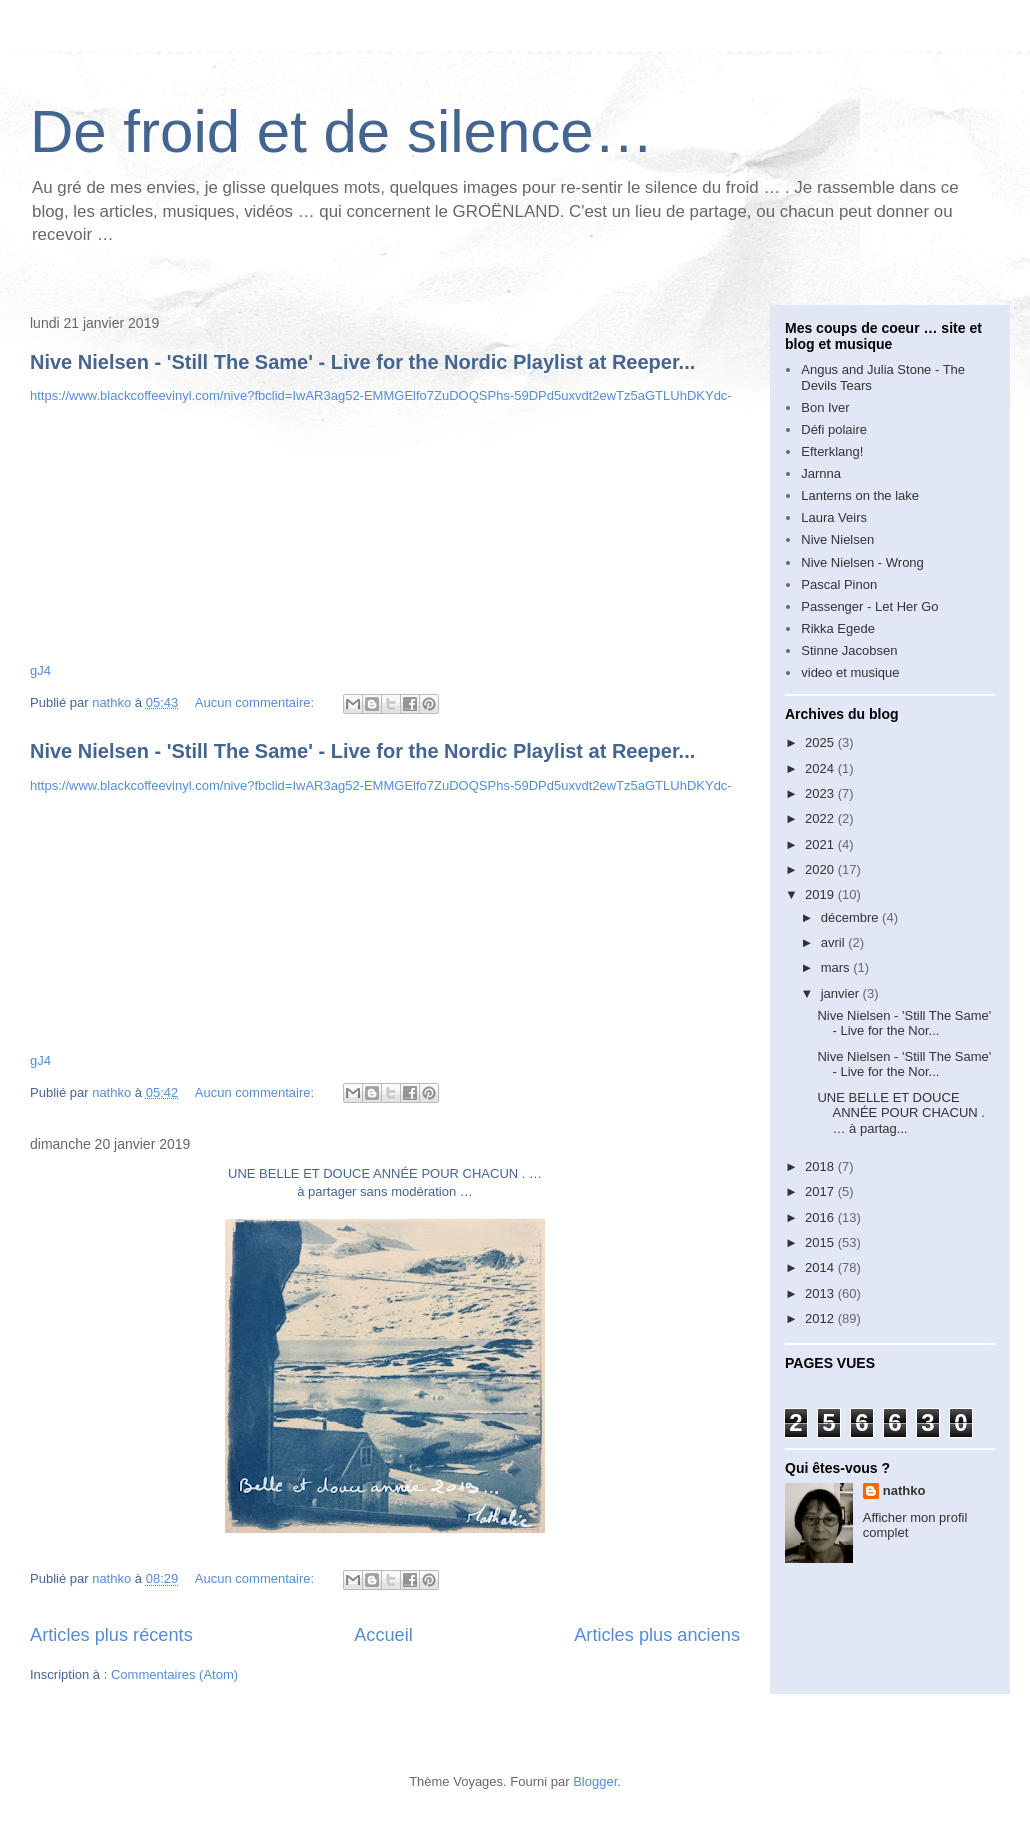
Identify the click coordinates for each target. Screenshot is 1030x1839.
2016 (821, 1217)
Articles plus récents (111, 1635)
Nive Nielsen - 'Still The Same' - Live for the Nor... (904, 1023)
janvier (842, 993)
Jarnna (821, 473)
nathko (904, 1490)
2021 (821, 844)
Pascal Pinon (839, 584)
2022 (821, 818)
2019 (821, 894)
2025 (821, 742)
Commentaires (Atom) (174, 1674)
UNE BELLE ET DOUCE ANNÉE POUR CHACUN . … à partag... (900, 1113)
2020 (821, 869)
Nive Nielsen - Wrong (862, 562)
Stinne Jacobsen (849, 650)
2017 (821, 1191)
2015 (821, 1242)
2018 (821, 1166)
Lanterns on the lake (860, 495)
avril (834, 942)
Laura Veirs (834, 517)
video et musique (850, 672)
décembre (851, 917)
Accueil (383, 1635)
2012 (821, 1318)
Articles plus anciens (657, 1635)
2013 (821, 1293)
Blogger (595, 1781)
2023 (821, 793)
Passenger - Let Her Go (869, 606)
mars (837, 967)
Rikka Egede (838, 628)
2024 (821, 768)
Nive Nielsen (837, 539)
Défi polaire (834, 429)
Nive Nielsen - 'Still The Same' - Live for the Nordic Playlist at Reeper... (362, 362)
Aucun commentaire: (256, 702)
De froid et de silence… (342, 131)
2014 (821, 1267)
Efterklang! (832, 451)
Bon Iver (825, 407)
